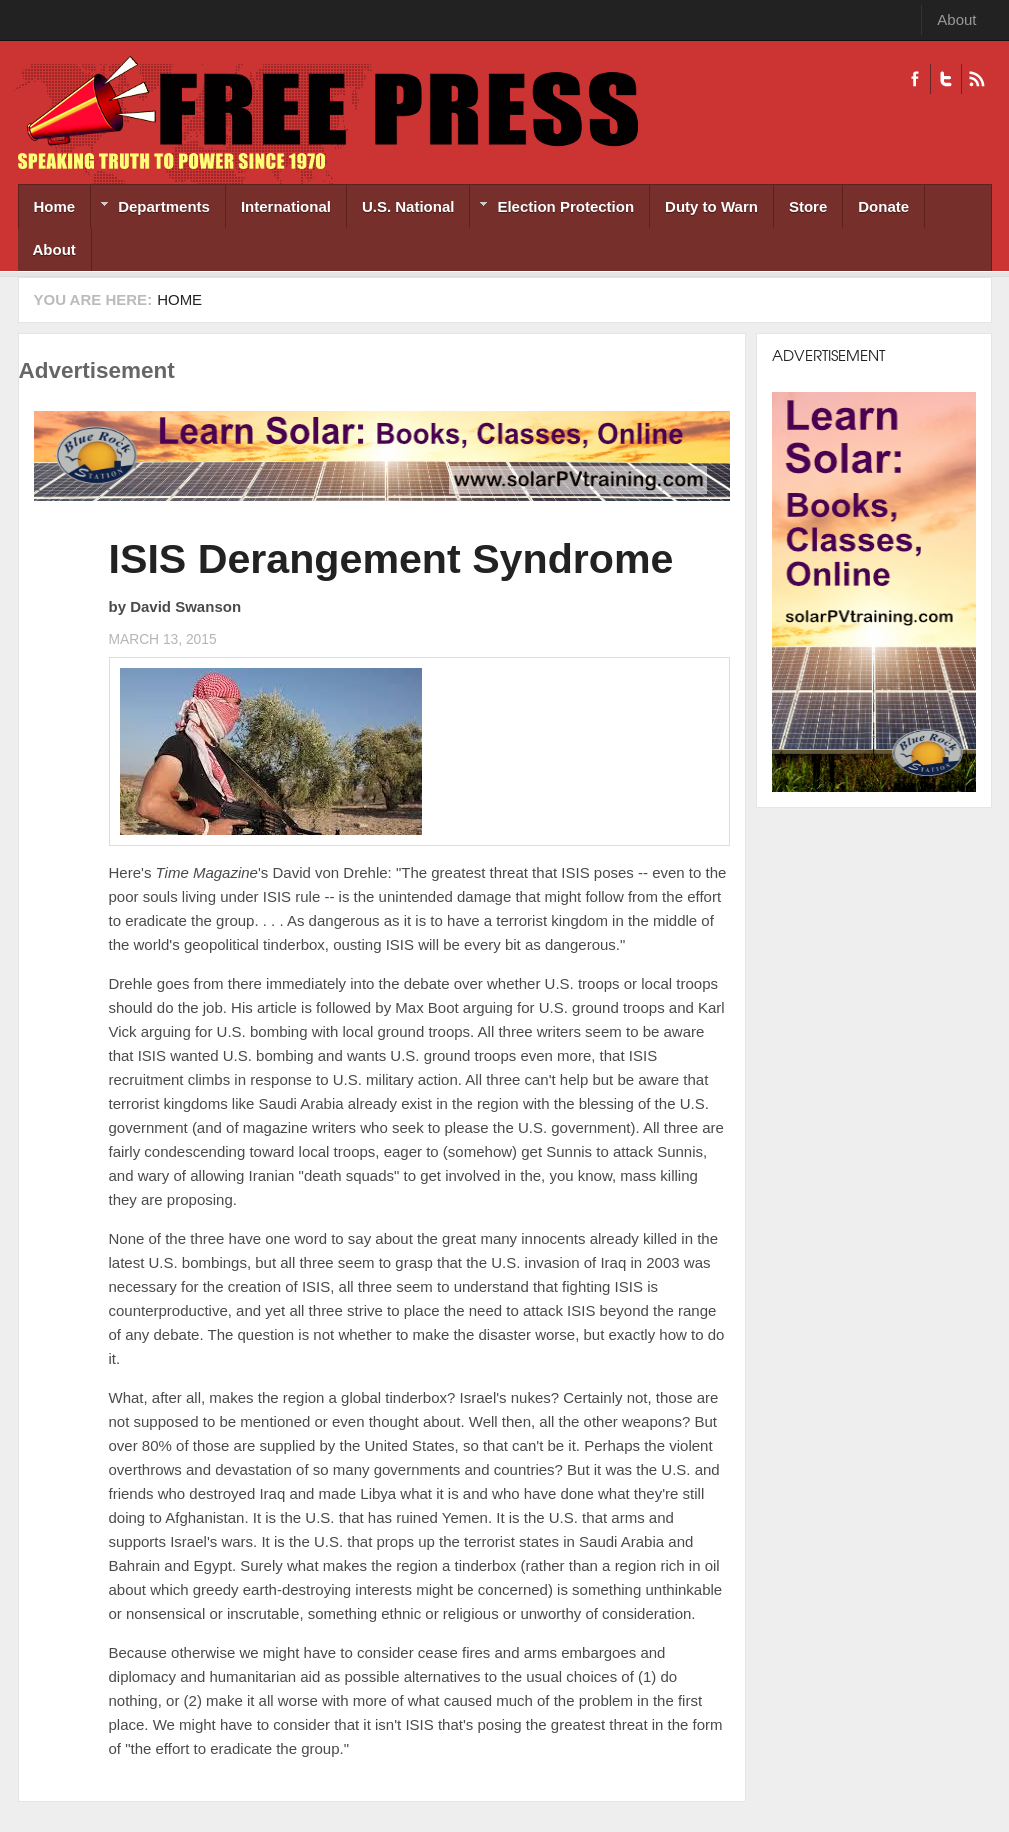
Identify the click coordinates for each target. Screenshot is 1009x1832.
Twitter (945, 79)
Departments (150, 208)
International (286, 206)
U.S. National (408, 206)
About (956, 19)
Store (808, 206)
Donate (883, 206)
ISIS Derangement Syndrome (391, 559)
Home (55, 206)
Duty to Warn (711, 206)
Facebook (915, 79)
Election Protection (552, 208)
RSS (976, 79)
